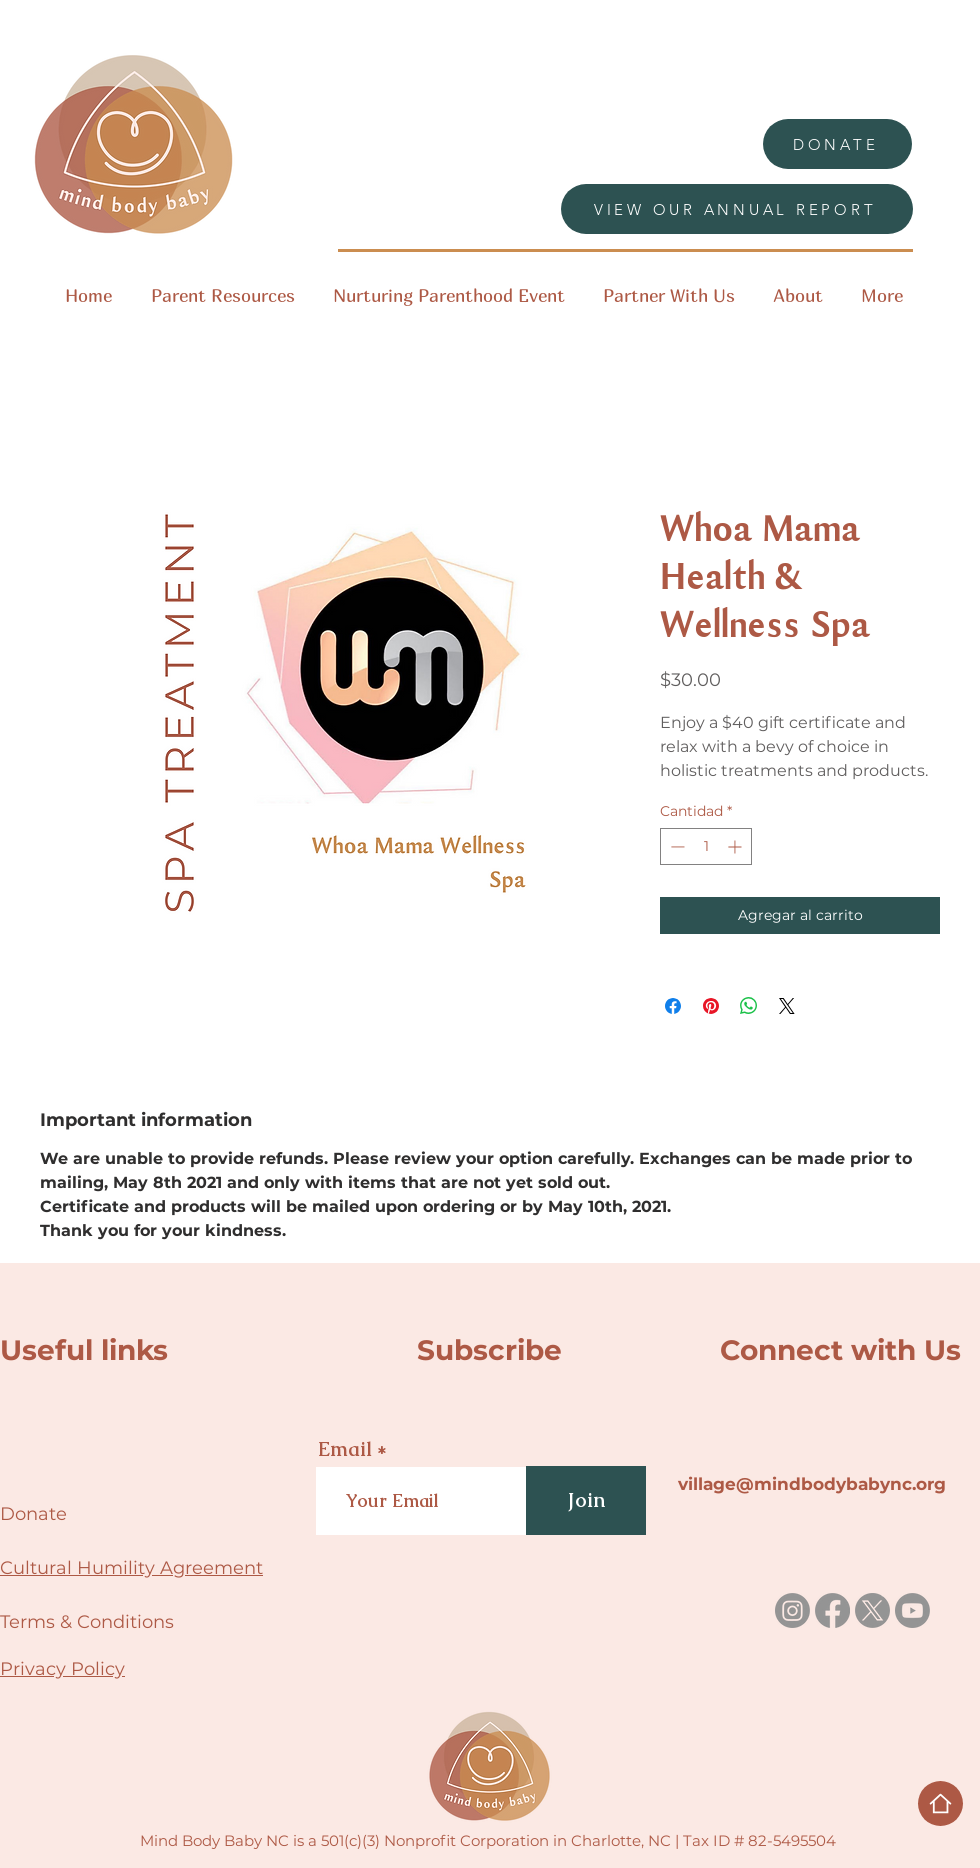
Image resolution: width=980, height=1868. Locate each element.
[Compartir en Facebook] (673, 1006)
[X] (872, 1610)
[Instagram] (792, 1610)
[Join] (586, 1500)
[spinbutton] (706, 846)
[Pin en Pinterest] (711, 1006)
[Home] (940, 1803)
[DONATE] (837, 144)
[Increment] (736, 846)
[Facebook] (832, 1610)
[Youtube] (912, 1610)
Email (345, 1449)
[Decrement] (675, 846)
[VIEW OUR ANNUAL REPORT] (737, 209)
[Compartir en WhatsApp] (749, 1006)
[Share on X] (787, 1006)
